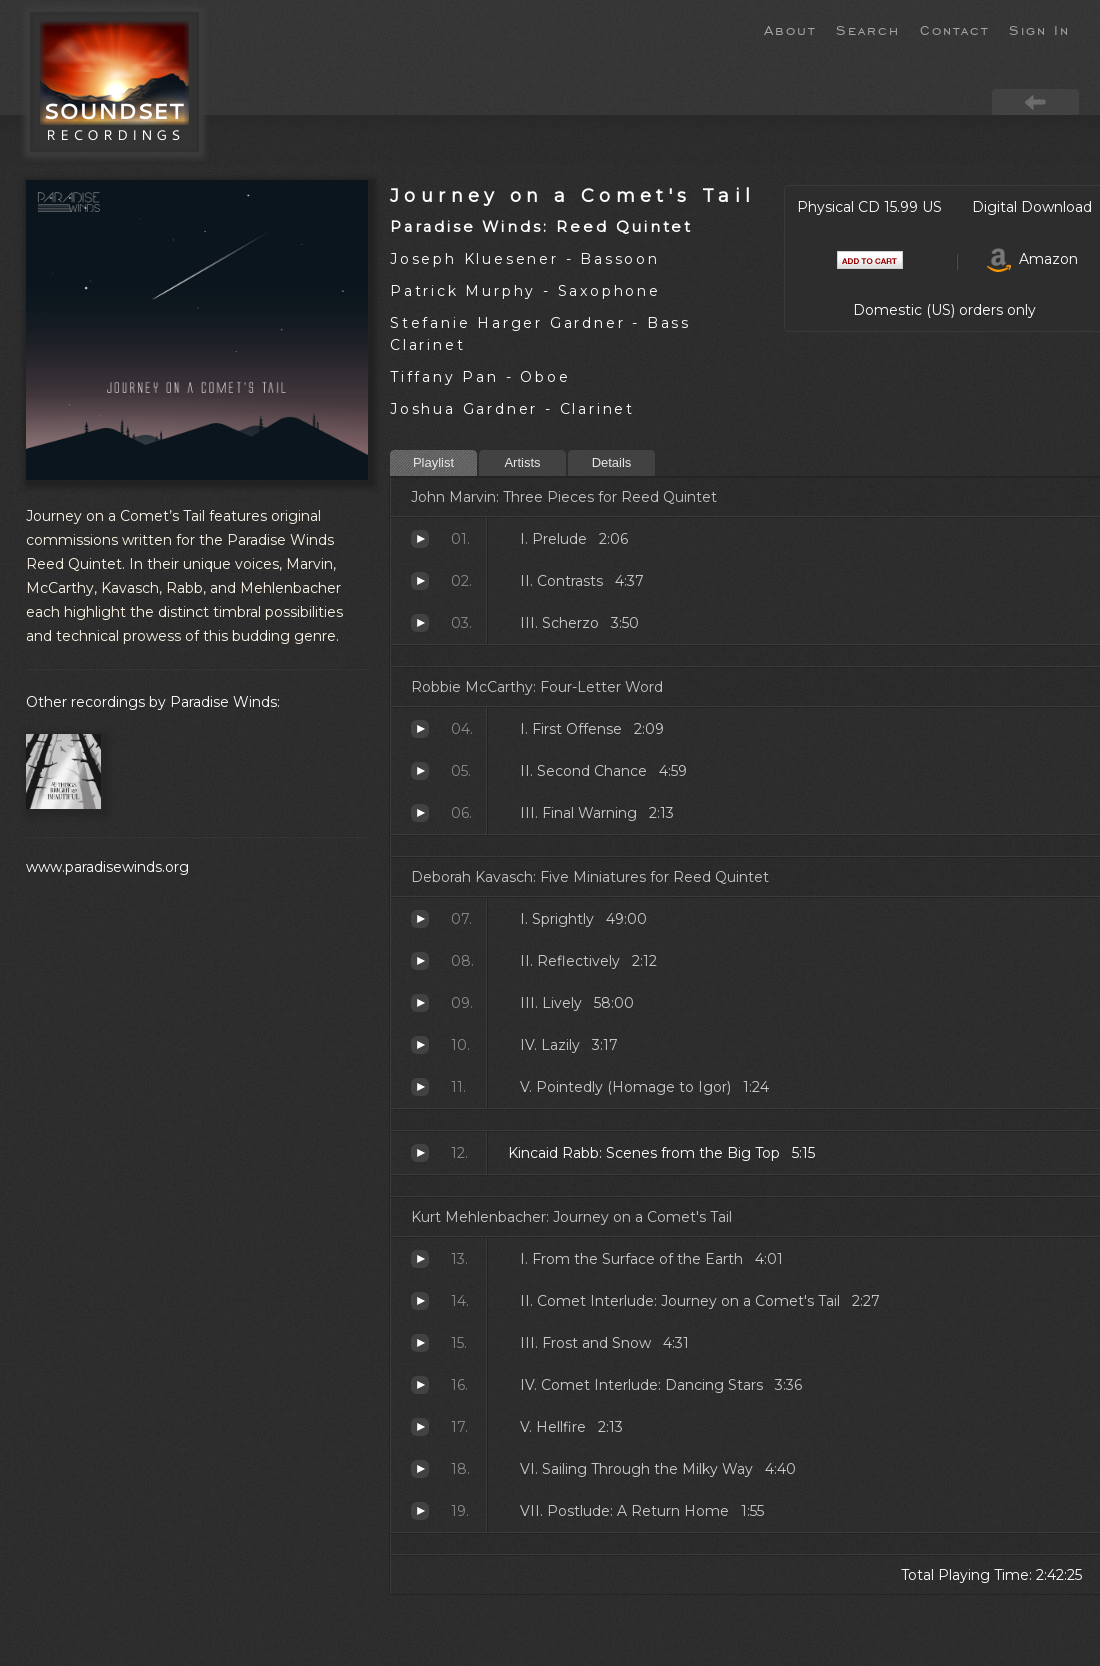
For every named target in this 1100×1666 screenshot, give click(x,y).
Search (868, 29)
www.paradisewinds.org (107, 867)
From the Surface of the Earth (420, 1259)
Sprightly (420, 919)
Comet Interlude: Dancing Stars (420, 1385)
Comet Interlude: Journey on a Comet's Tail (420, 1301)
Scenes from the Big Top (420, 1153)
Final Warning (420, 813)
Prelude (420, 539)
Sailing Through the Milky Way (420, 1469)
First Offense (420, 729)
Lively (420, 1003)
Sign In (1039, 29)
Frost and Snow (420, 1343)
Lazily (420, 1045)
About (790, 29)
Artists (522, 462)
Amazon (1032, 259)
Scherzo (420, 623)
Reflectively (420, 961)
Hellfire (420, 1427)
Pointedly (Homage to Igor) (420, 1087)
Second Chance (420, 771)
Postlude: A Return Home (420, 1511)
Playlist (433, 462)
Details (612, 462)
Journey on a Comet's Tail (572, 195)
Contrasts (420, 581)
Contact (954, 29)
